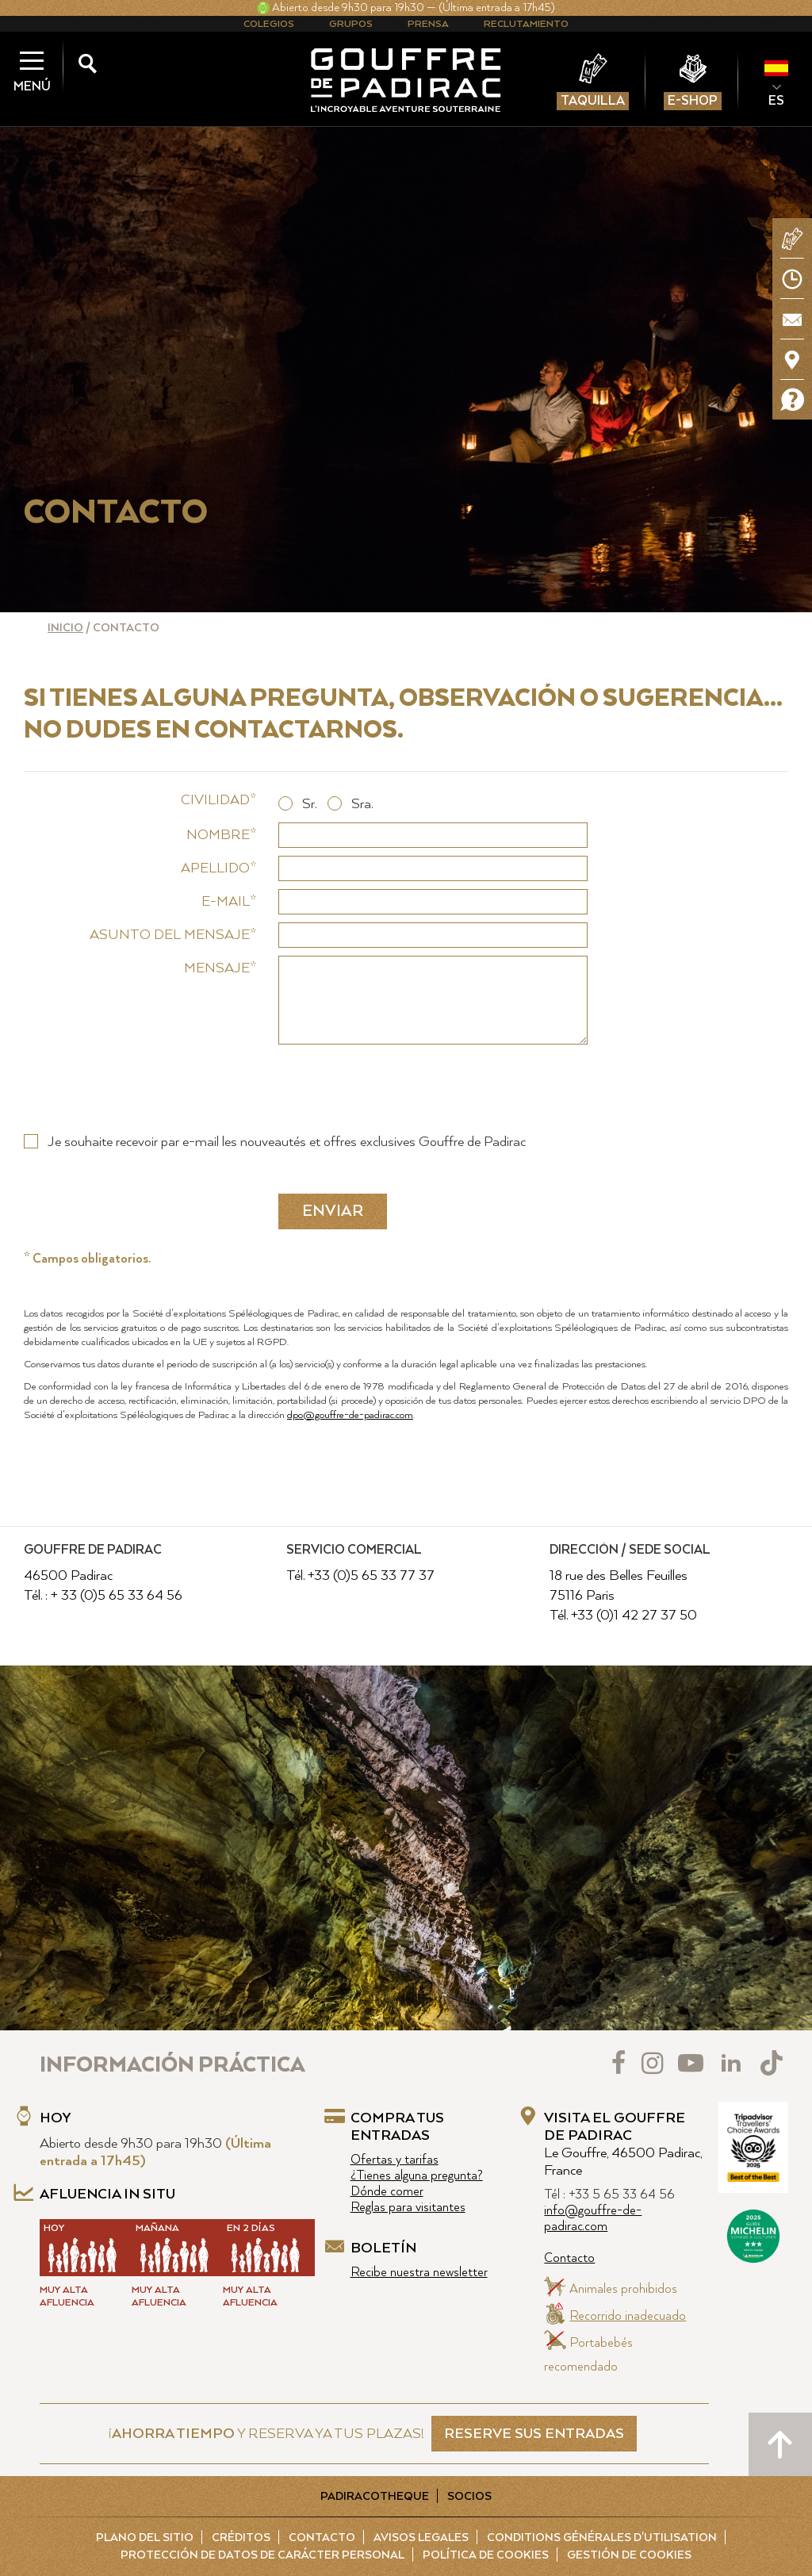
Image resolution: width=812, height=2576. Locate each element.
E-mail (225, 902)
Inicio (65, 628)
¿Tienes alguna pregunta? (416, 2175)
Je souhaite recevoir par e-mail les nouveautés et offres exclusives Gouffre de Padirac (287, 1142)
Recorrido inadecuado (627, 2316)
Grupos (351, 24)
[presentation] (398, 1083)
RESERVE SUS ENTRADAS (534, 2434)
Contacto (569, 2258)
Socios (469, 2496)
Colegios (268, 24)
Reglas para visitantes (407, 2207)
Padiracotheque (374, 2496)
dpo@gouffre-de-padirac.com (350, 1415)
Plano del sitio (144, 2538)
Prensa (428, 24)
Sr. (309, 804)
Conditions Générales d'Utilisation (602, 2538)
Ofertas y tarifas (394, 2160)
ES (776, 101)
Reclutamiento (526, 24)
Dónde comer (386, 2191)
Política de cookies (486, 2555)
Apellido (215, 868)
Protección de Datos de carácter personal (262, 2555)
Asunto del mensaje (170, 935)
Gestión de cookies (629, 2555)
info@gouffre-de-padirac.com (593, 2218)
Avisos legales (421, 2538)
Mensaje (217, 968)
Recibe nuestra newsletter (419, 2272)
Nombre (218, 835)
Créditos (241, 2538)
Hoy (55, 2118)
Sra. (362, 804)
